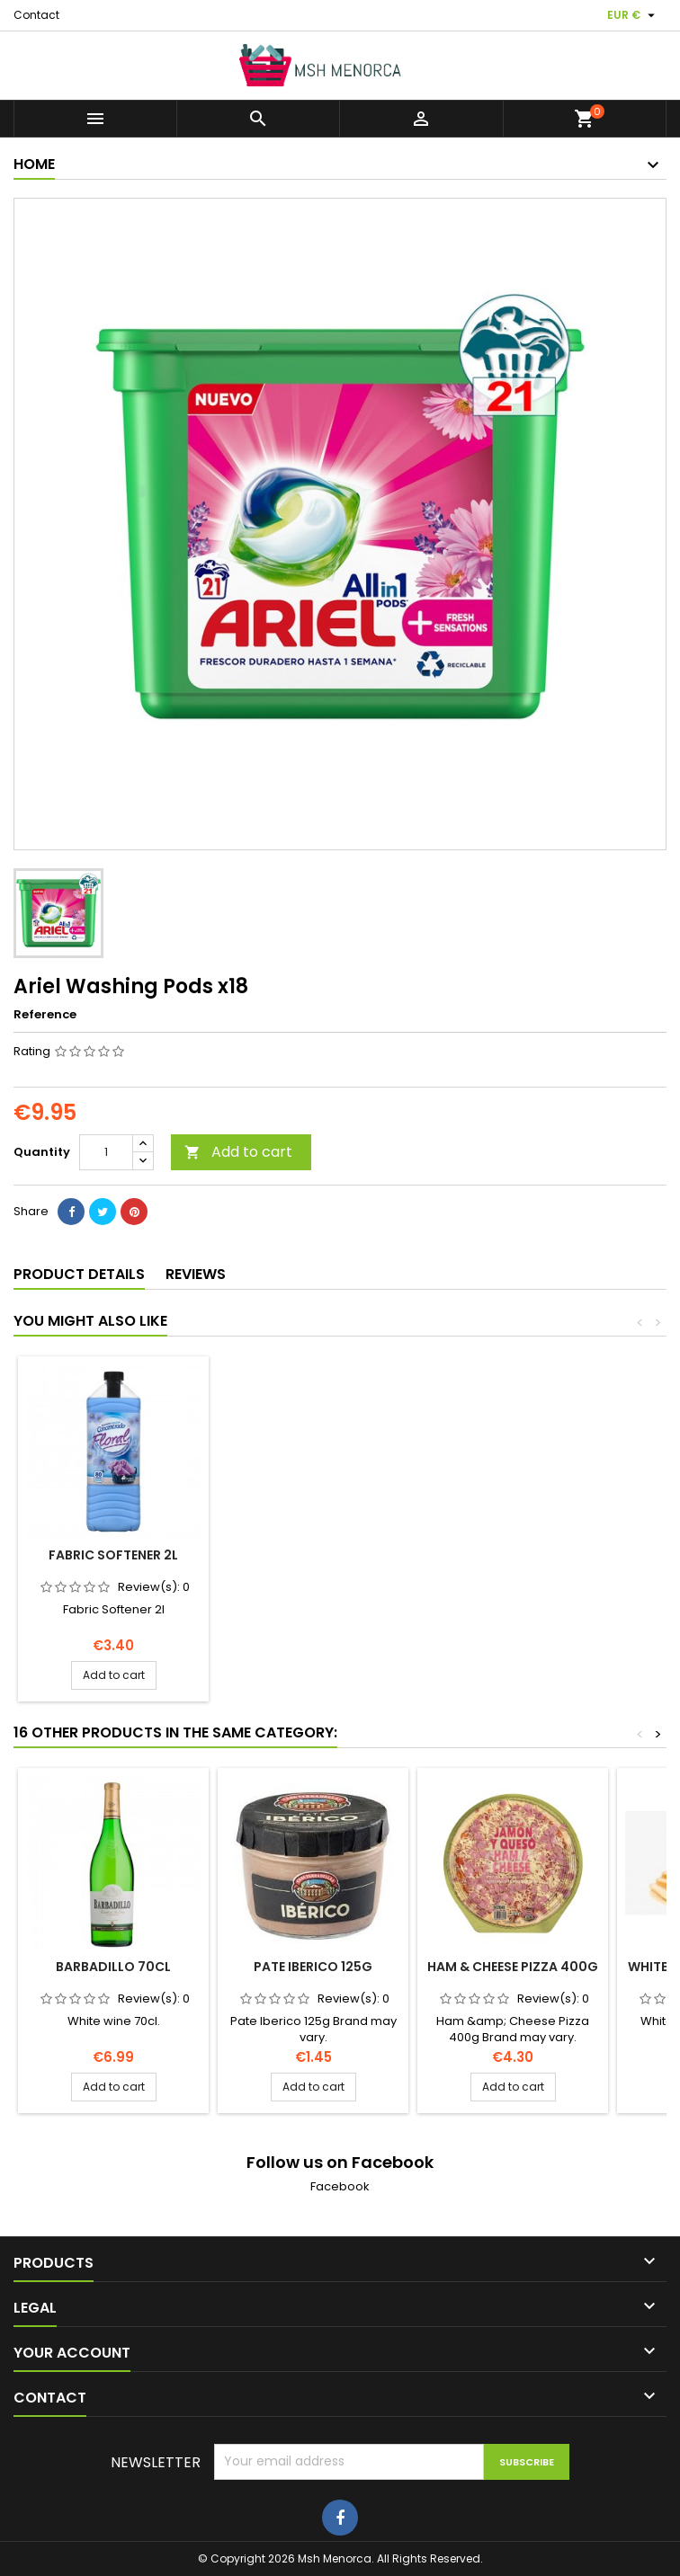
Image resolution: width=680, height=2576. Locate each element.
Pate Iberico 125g (313, 1967)
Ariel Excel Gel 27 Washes (113, 1555)
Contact (36, 14)
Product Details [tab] (79, 1274)
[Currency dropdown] (633, 15)
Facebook (340, 2186)
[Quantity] (106, 1152)
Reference (44, 1015)
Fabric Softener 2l (313, 1555)
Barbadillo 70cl (113, 1967)
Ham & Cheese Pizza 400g (512, 1967)
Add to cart (238, 1151)
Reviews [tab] (196, 1274)
